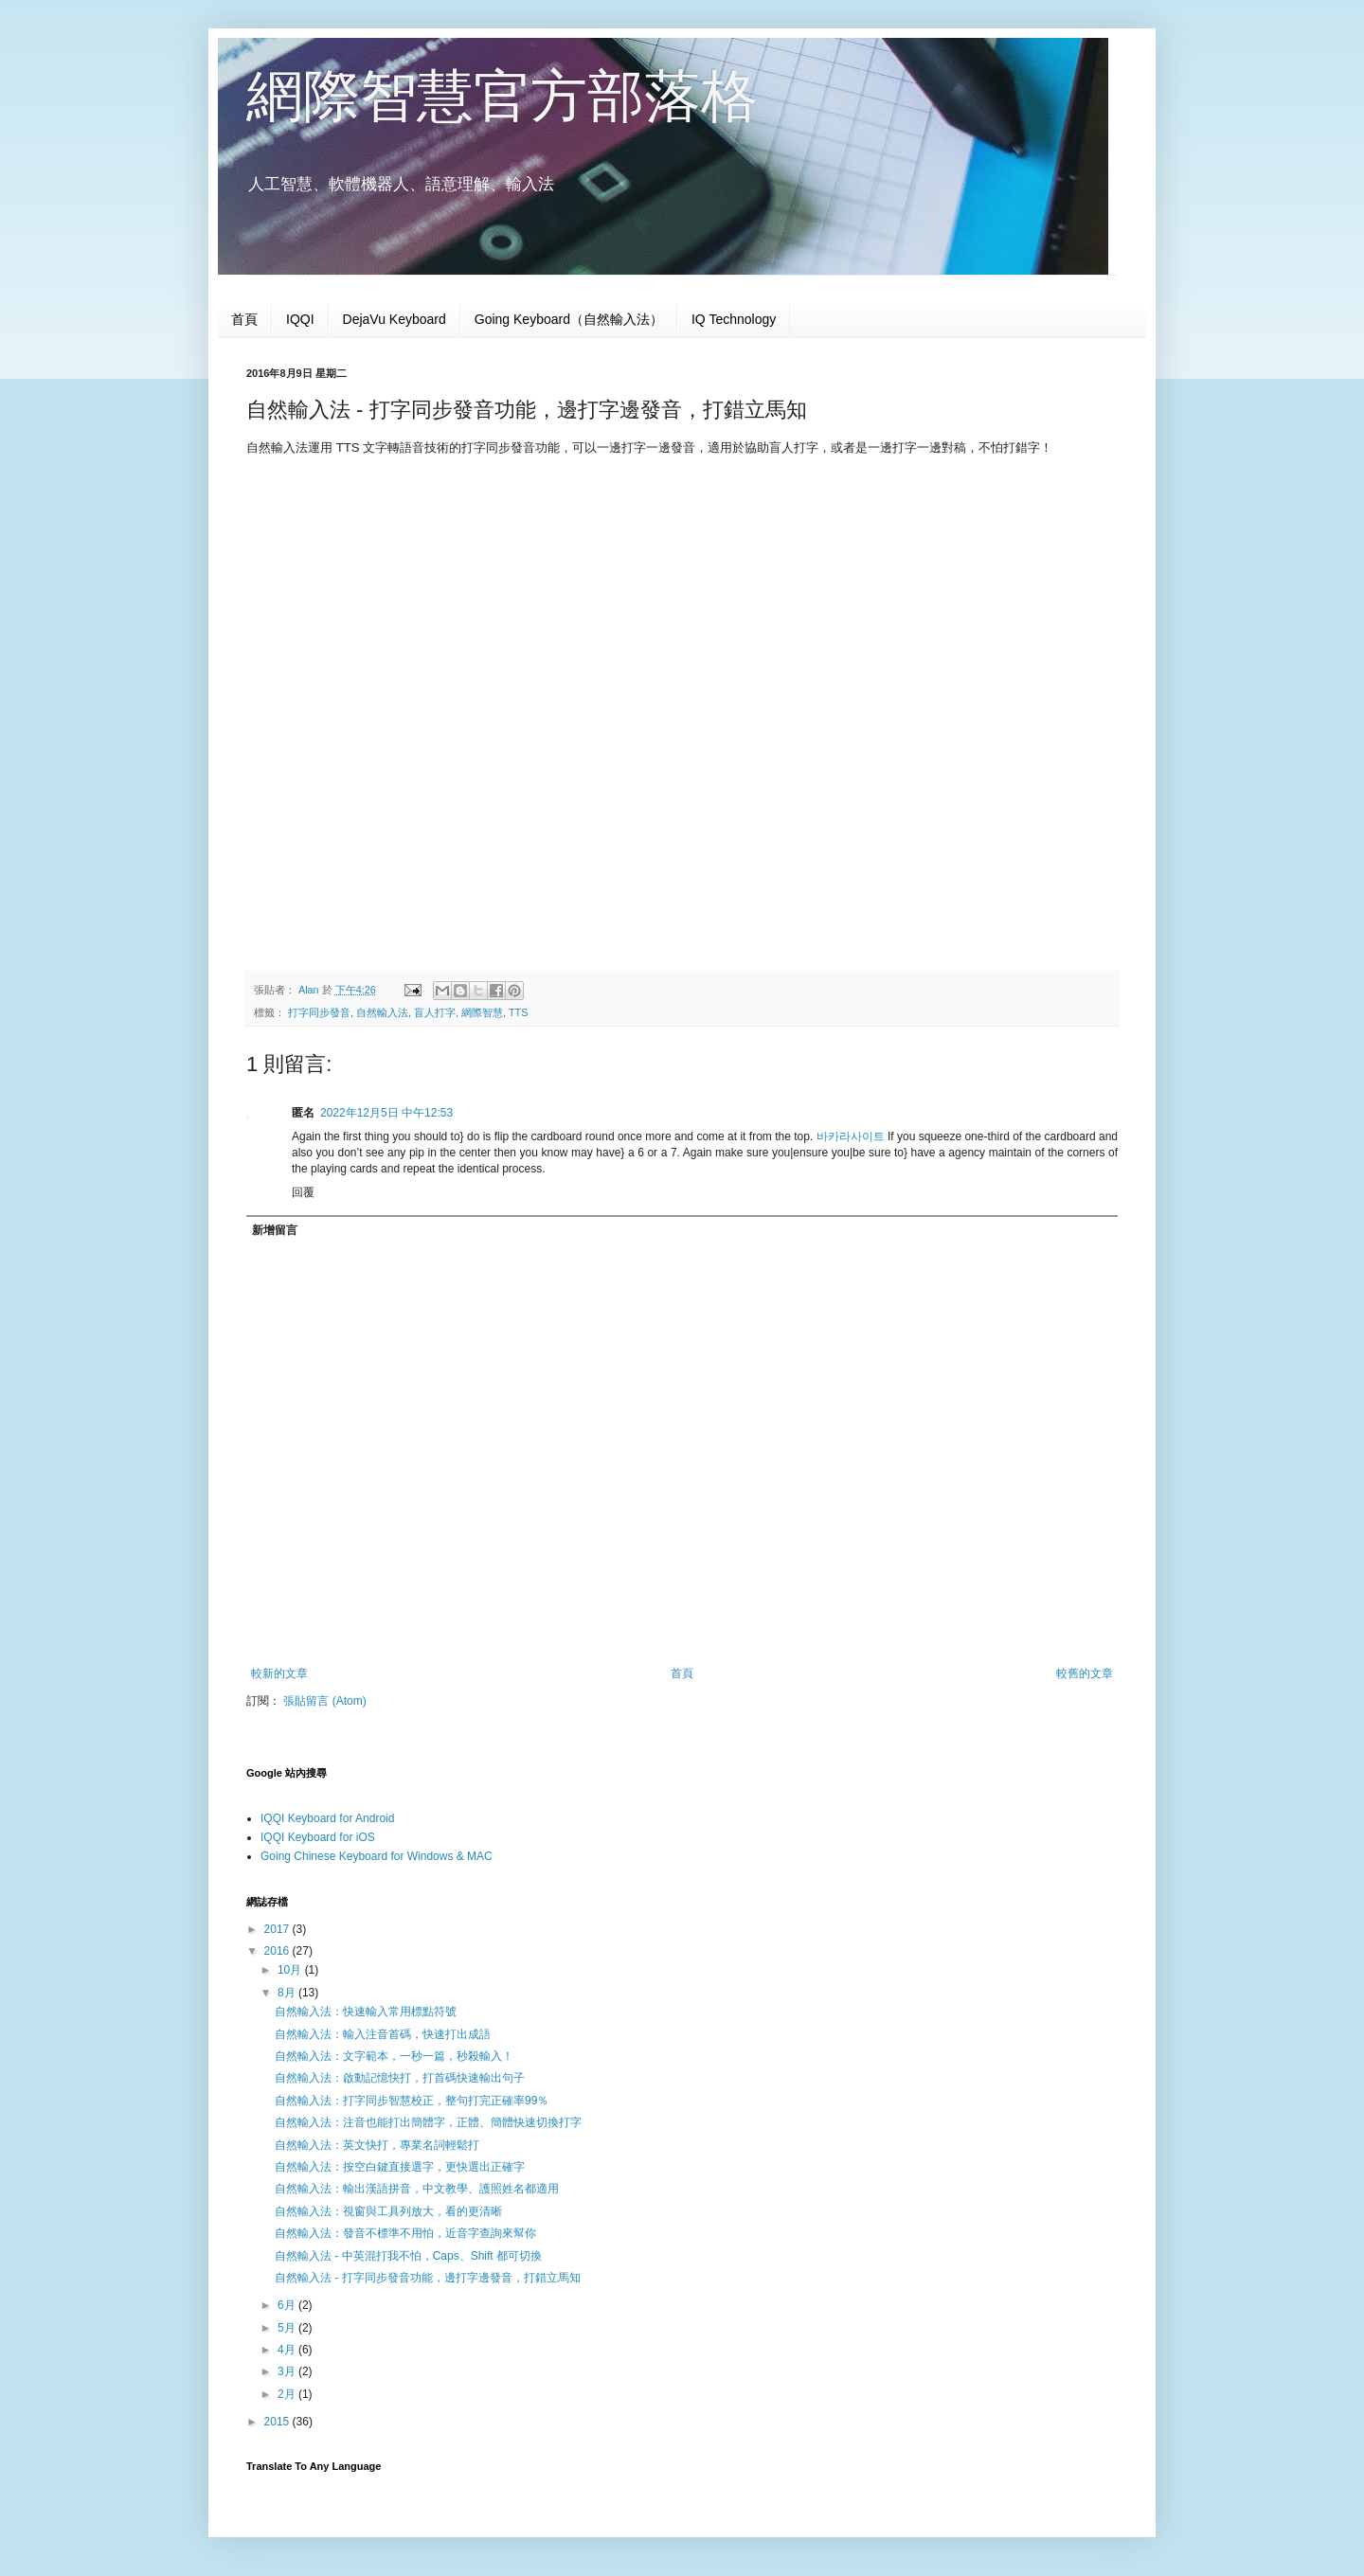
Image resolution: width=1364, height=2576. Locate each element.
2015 (278, 2421)
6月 (288, 2305)
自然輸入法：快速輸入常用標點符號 (366, 2011)
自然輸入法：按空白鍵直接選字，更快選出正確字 (400, 2167)
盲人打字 (435, 1012)
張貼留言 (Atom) (324, 1701)
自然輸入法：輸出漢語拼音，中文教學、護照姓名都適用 (417, 2188)
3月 (288, 2371)
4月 (288, 2349)
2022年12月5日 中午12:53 (386, 1112)
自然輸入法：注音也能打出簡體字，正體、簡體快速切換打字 (428, 2122)
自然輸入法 (382, 1012)
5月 (288, 2327)
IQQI (300, 319)
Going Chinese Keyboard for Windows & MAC (376, 1856)
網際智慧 (482, 1012)
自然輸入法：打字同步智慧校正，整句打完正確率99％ (411, 2100)
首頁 (244, 319)
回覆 (303, 1192)
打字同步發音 (319, 1012)
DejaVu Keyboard (394, 319)
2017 (278, 1929)
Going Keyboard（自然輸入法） (569, 319)
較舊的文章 (1084, 1673)
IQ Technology (733, 319)
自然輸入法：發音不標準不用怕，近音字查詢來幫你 (405, 2233)
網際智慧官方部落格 (502, 96)
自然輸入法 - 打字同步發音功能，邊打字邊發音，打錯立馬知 (428, 2277)
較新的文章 (279, 1673)
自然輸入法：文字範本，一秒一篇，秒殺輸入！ (394, 2056)
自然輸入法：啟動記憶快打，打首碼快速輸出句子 (400, 2077)
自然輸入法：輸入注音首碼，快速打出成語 (383, 2034)
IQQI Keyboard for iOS (317, 1837)
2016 (278, 1951)
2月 (288, 2394)
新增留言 (274, 1230)
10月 (291, 1970)
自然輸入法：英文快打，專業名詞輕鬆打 (377, 2145)
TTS (518, 1012)
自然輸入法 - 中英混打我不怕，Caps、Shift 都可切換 (408, 2256)
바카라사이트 (851, 1136)
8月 (288, 1992)
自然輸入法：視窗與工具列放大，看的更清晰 (388, 2211)
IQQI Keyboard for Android (327, 1818)
